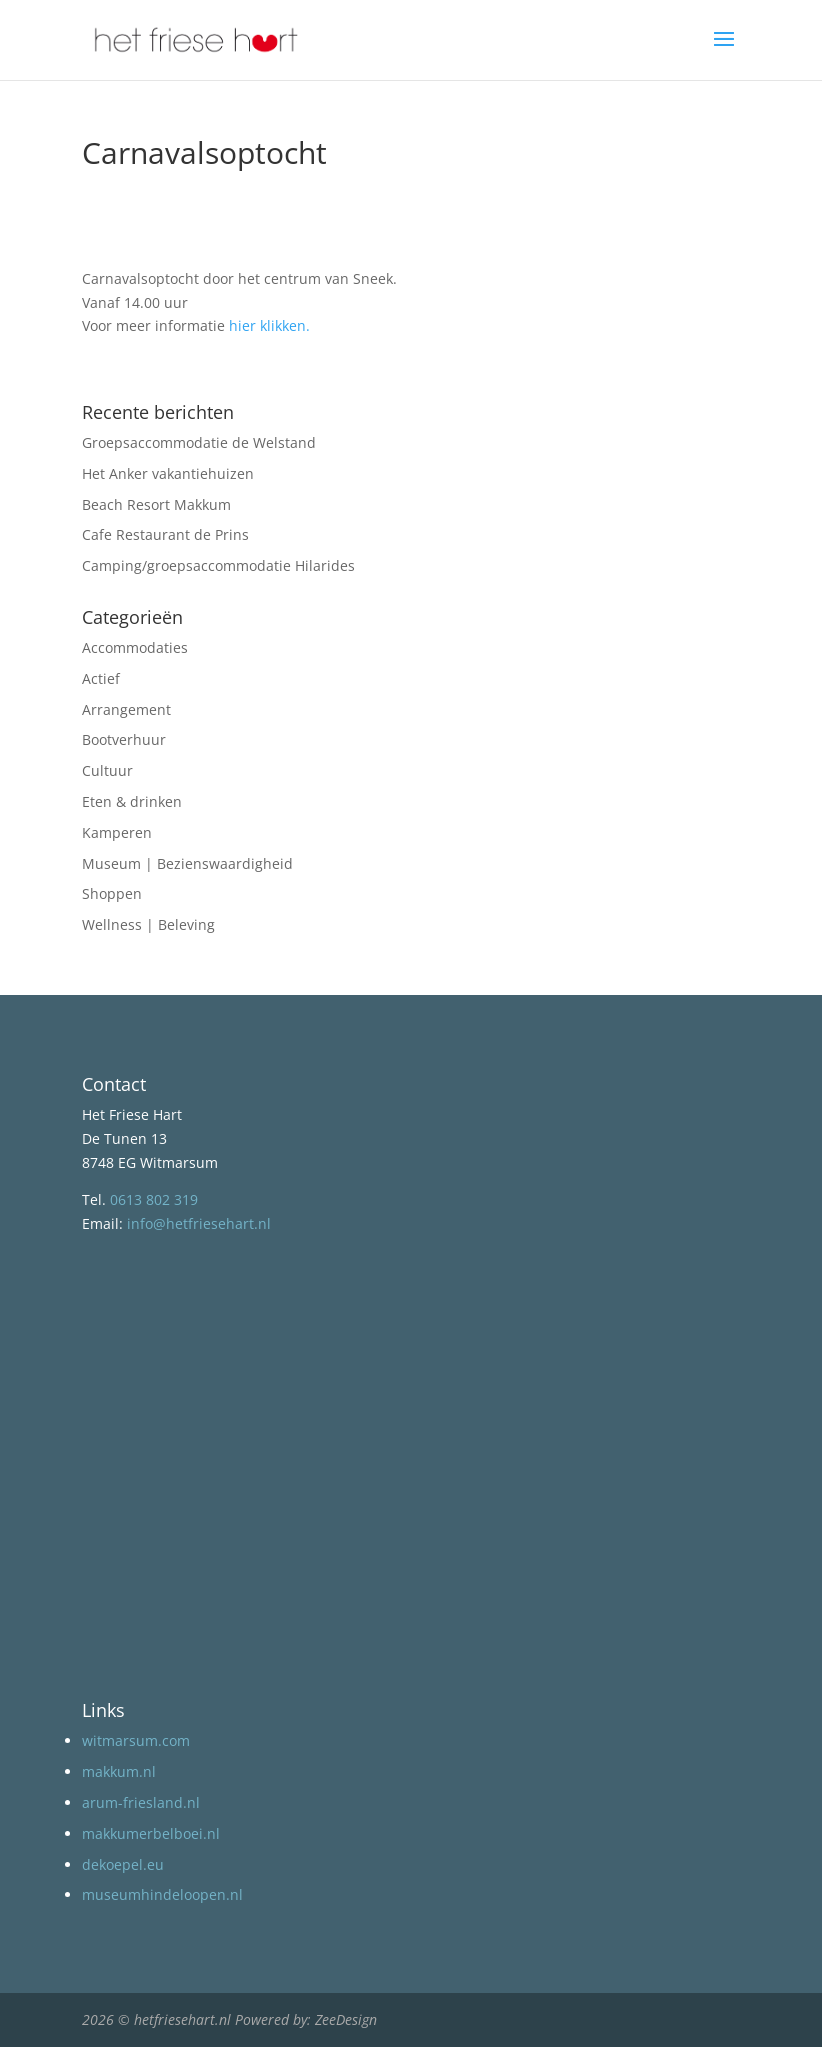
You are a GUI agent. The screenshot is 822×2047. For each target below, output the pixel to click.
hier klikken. (269, 325)
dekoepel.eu (123, 1864)
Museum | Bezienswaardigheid (187, 863)
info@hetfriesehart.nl (199, 1223)
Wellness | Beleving (148, 924)
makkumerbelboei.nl (151, 1833)
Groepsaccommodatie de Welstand (199, 442)
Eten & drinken (132, 801)
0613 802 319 (154, 1199)
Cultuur (107, 770)
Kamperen (117, 832)
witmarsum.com (136, 1740)
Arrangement (126, 709)
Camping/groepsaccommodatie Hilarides (218, 565)
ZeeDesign (346, 2019)
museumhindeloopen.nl (162, 1894)
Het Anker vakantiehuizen (168, 473)
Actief (101, 678)
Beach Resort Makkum (156, 504)
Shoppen (112, 893)
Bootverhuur (124, 739)
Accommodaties (135, 647)
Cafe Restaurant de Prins (165, 534)
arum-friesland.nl (141, 1802)
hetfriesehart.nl (182, 2019)
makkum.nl (119, 1771)
